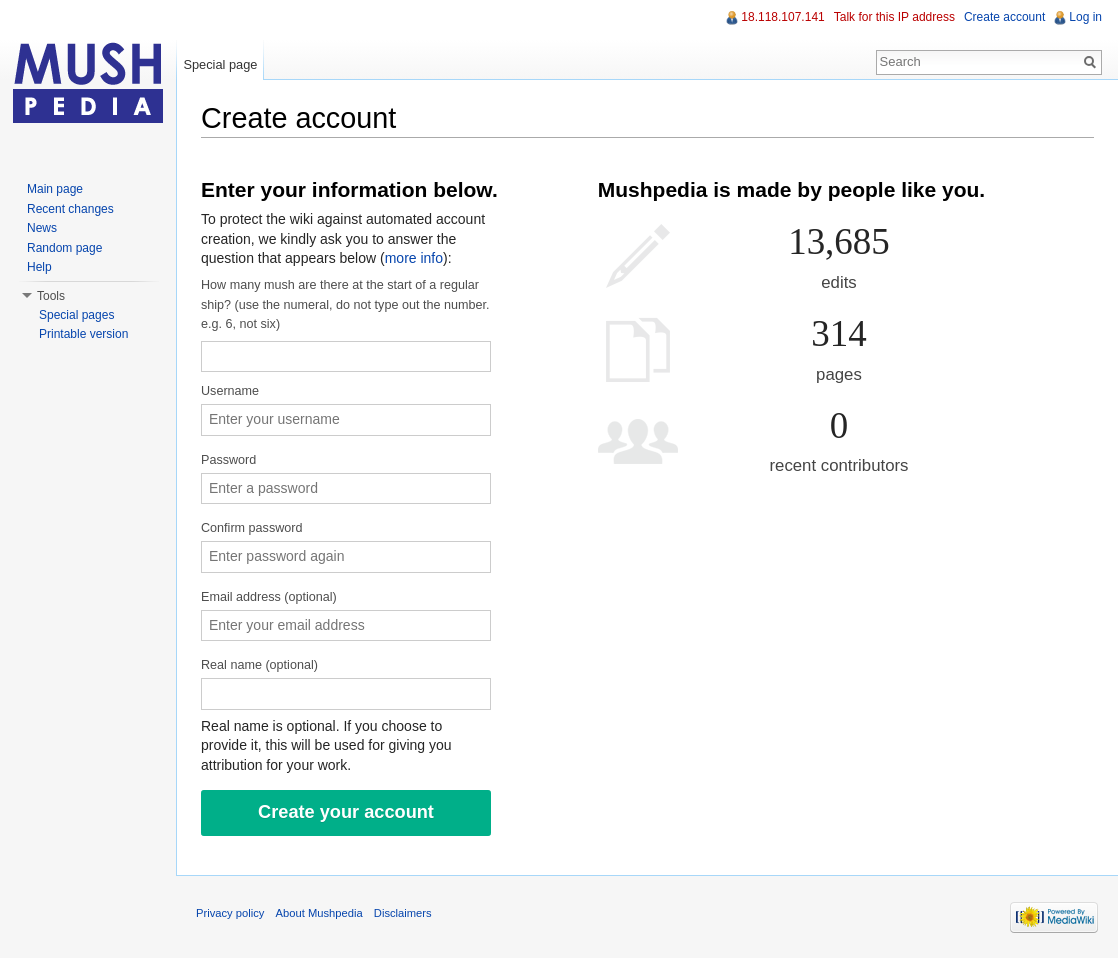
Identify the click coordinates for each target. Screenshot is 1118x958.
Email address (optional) (269, 597)
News (42, 228)
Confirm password (251, 528)
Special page (220, 64)
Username (230, 391)
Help (39, 267)
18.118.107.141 (782, 17)
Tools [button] (51, 296)
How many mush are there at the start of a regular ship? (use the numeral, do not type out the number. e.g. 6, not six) (345, 304)
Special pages (76, 315)
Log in (1085, 17)
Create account (1004, 17)
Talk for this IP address (894, 17)
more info (414, 258)
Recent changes (70, 209)
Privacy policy (230, 913)
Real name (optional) (259, 665)
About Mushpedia (319, 913)
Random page (64, 248)
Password (228, 460)
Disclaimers (403, 913)
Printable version (83, 334)
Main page (55, 189)
